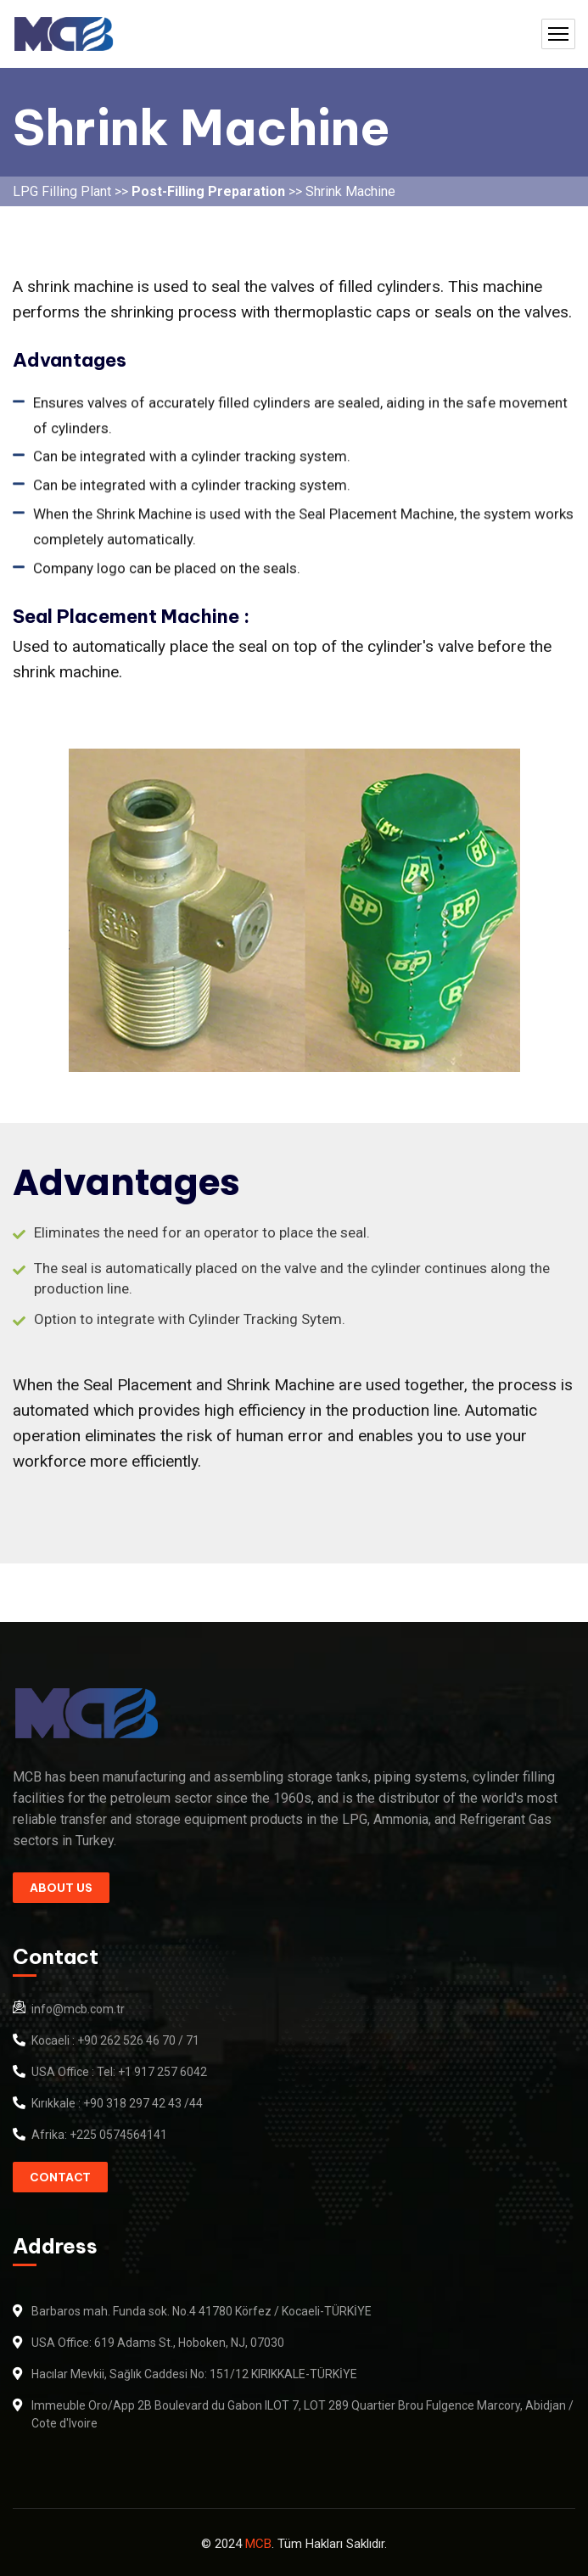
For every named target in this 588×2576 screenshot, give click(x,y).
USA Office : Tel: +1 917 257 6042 (119, 2072)
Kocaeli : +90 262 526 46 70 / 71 (115, 2040)
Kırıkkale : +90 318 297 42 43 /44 (117, 2103)
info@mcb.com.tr (78, 2009)
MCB (258, 2543)
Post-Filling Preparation (210, 191)
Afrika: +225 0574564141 (99, 2134)
